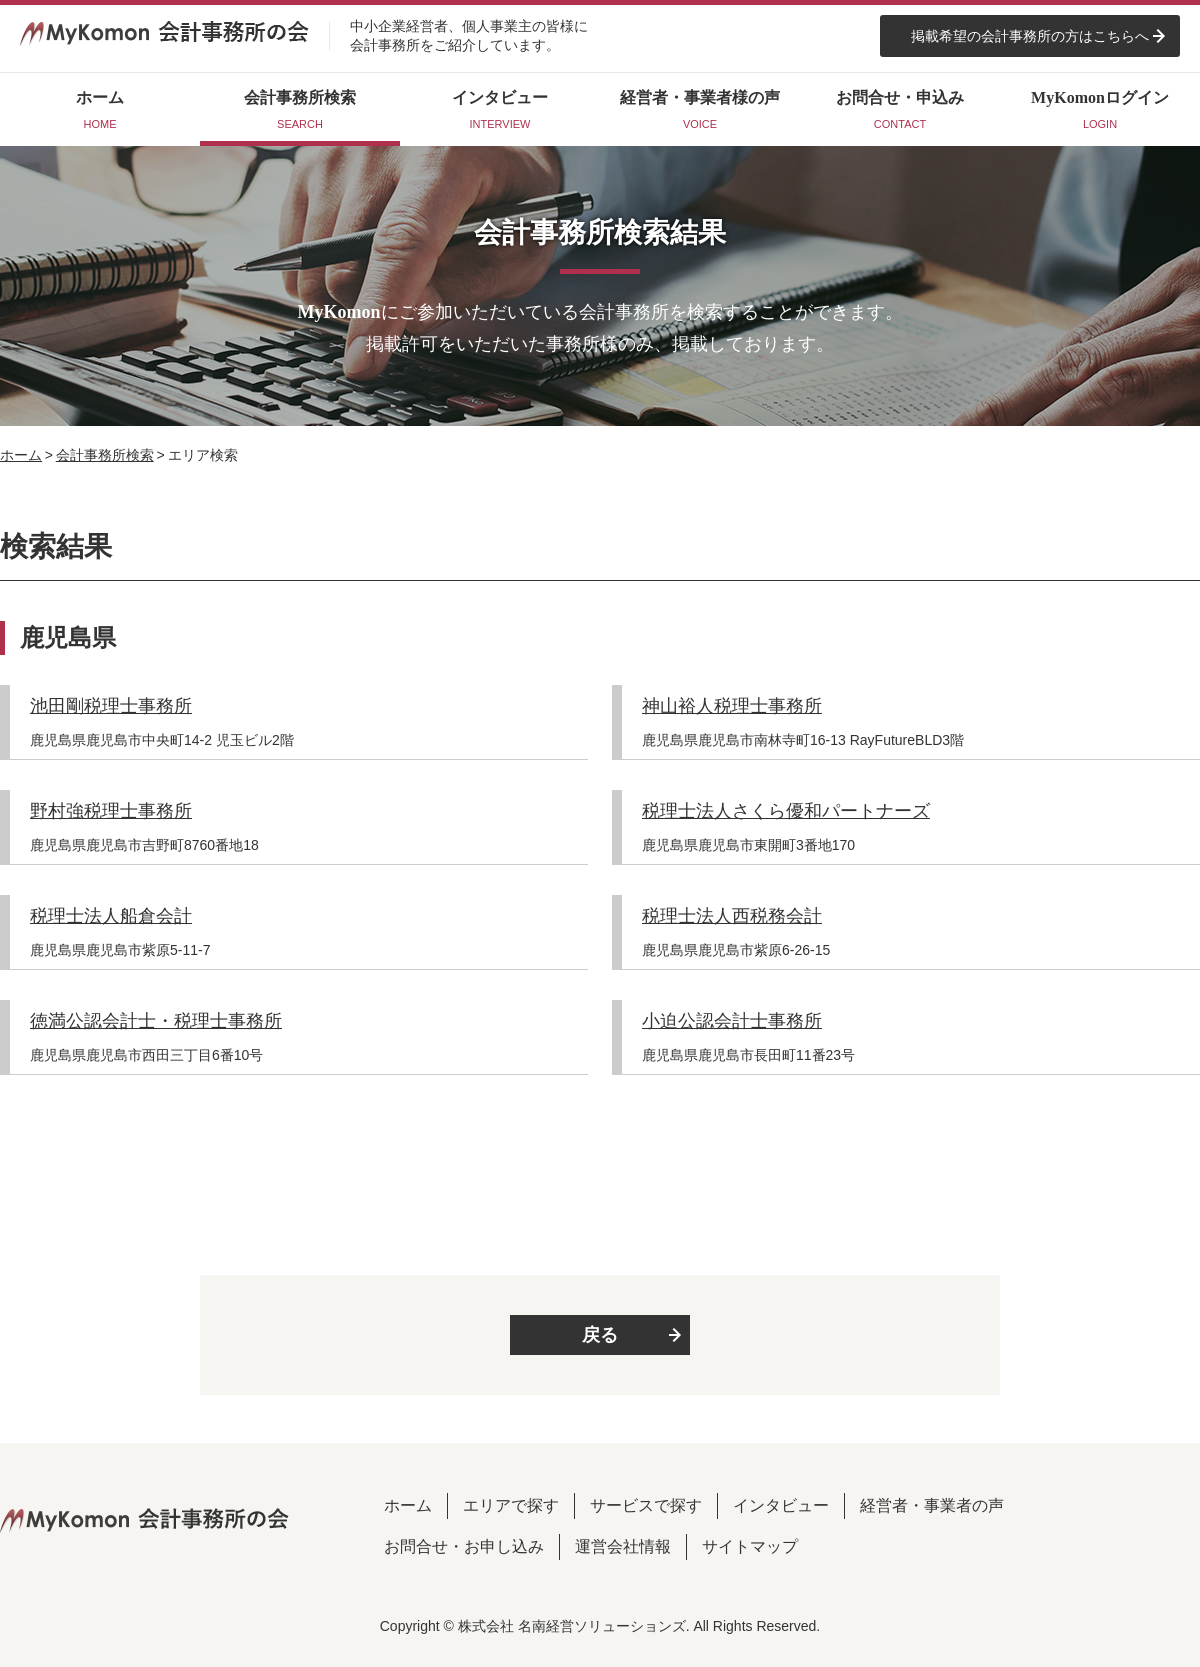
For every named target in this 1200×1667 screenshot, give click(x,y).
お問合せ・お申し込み (464, 1546)
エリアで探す (511, 1505)
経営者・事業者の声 (932, 1505)
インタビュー (781, 1505)
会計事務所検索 (105, 455)
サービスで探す (646, 1505)
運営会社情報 (623, 1546)
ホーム (21, 455)
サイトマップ (750, 1546)
